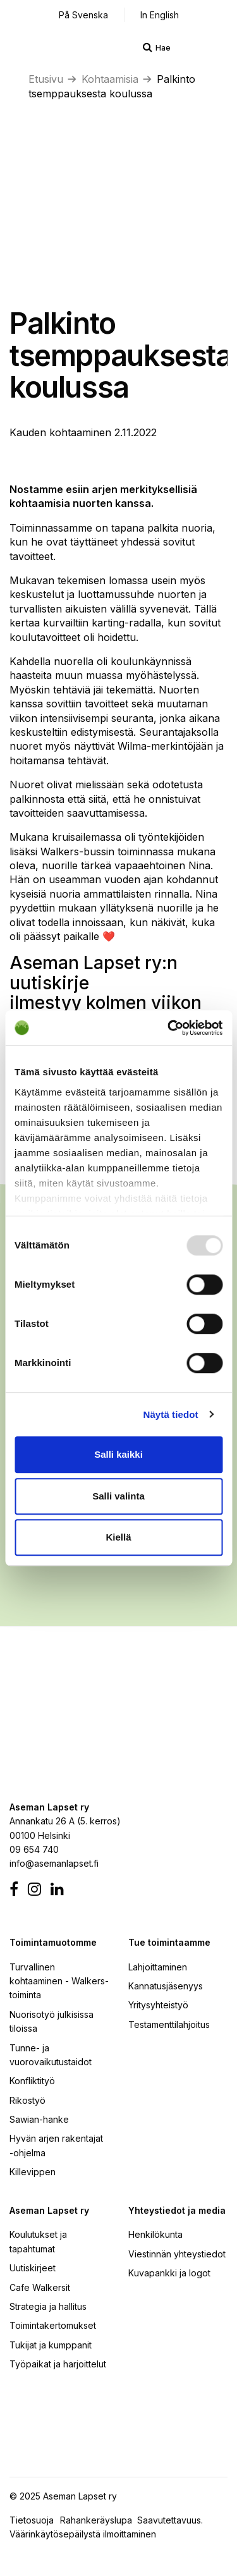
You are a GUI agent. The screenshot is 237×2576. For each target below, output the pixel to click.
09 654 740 (34, 1849)
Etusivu (45, 79)
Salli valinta (118, 1496)
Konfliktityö (32, 2080)
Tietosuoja (31, 2520)
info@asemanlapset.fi (54, 1863)
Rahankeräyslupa (98, 2520)
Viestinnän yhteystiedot (177, 2254)
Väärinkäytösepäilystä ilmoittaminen (82, 2534)
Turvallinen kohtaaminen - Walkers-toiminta (59, 1981)
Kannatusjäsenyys (165, 1986)
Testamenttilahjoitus (169, 2024)
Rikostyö (27, 2100)
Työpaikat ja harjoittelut (57, 2364)
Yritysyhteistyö (158, 2004)
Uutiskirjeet (32, 2267)
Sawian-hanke (39, 2119)
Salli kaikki (118, 1454)
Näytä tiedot (170, 1414)
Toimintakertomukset (52, 2325)
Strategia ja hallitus (48, 2306)
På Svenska (83, 14)
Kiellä (118, 1537)
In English (159, 14)
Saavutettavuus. (172, 2520)
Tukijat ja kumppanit (50, 2345)
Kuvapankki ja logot (169, 2273)
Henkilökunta (155, 2234)
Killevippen (32, 2171)
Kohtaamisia (110, 79)
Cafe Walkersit (39, 2287)
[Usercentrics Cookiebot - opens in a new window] (168, 1028)
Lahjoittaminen (157, 1967)
